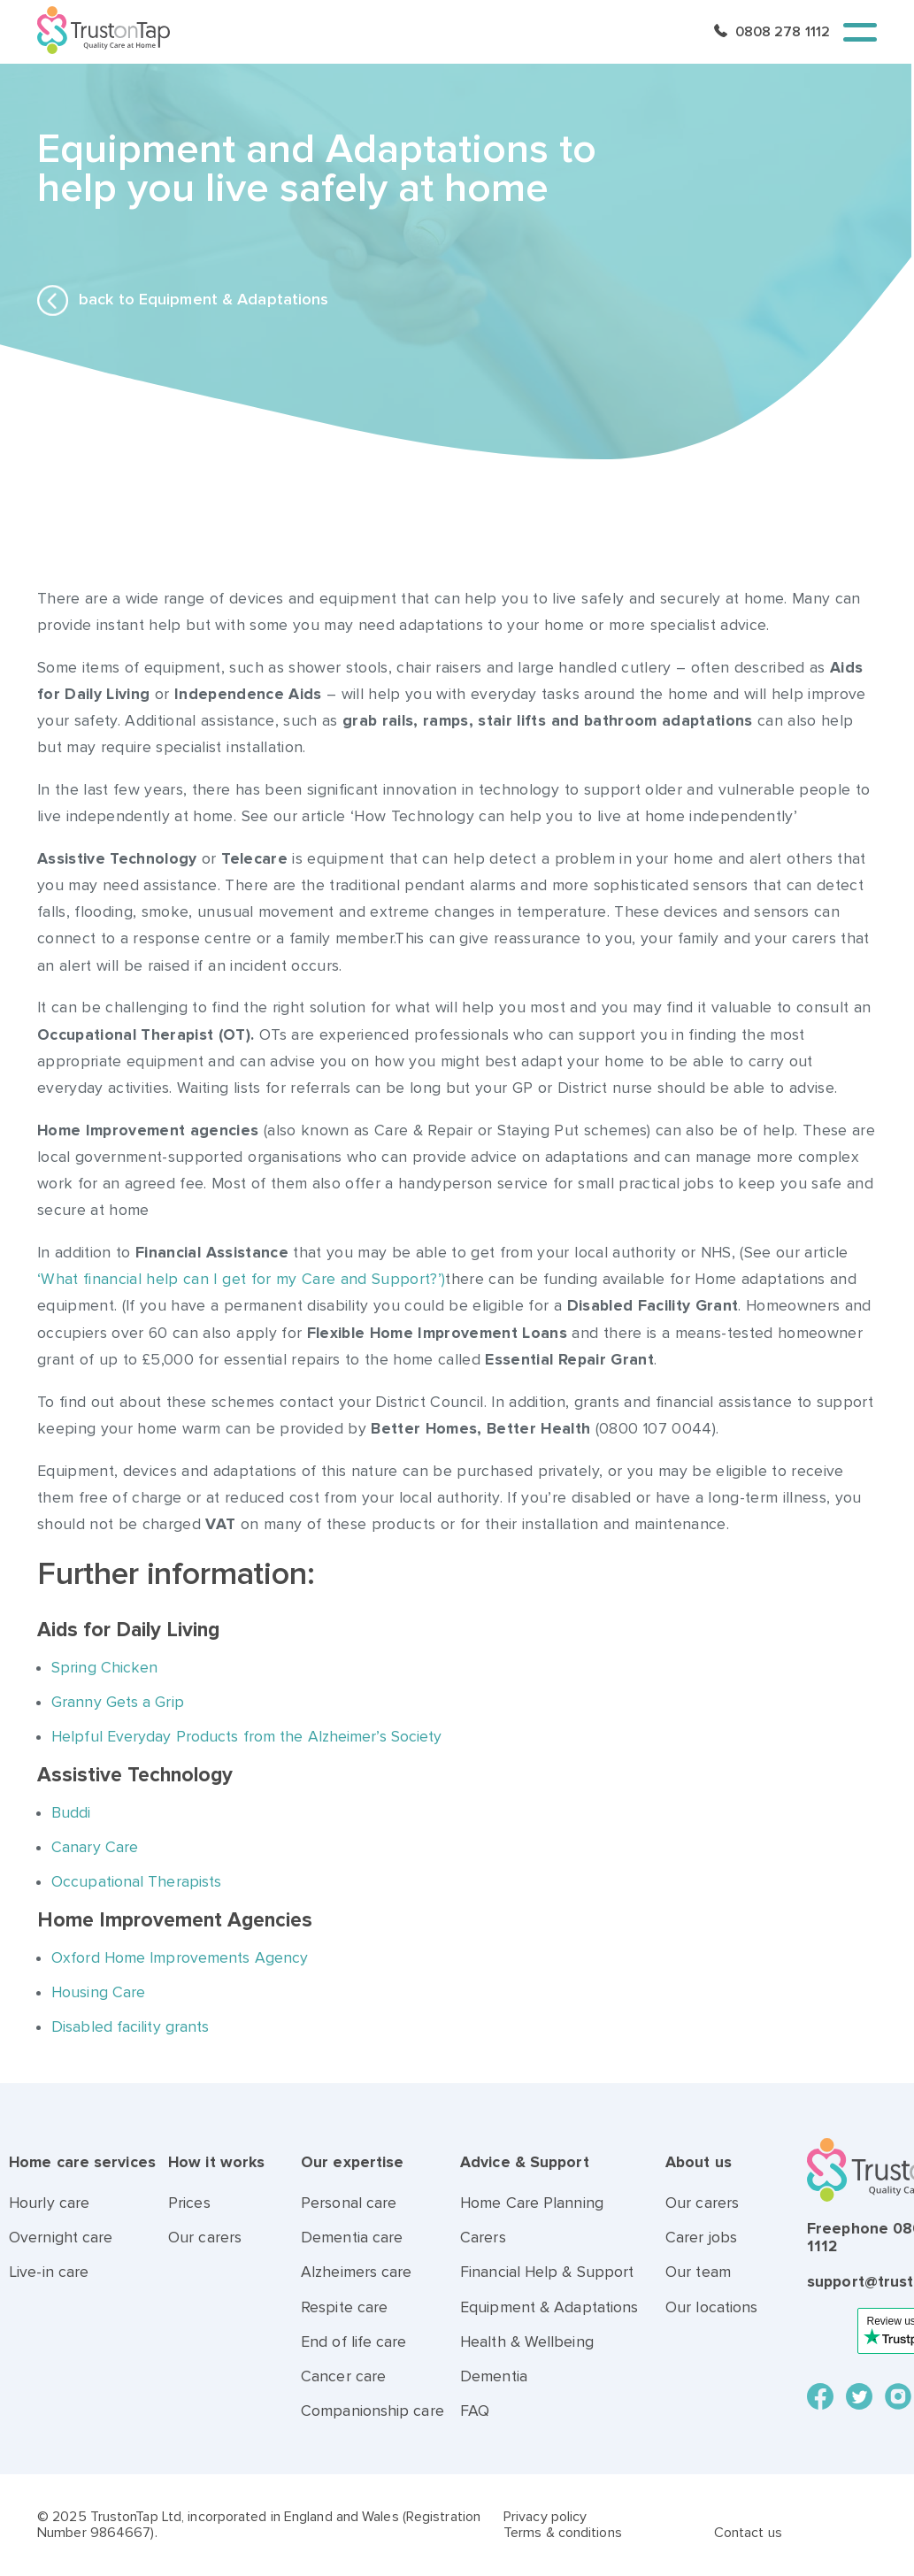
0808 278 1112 (782, 32)
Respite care (344, 2307)
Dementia (493, 2376)
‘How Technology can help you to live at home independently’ (573, 816)
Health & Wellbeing (527, 2342)
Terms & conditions (562, 2532)
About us (698, 2162)
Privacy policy (545, 2517)
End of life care (354, 2342)
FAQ (474, 2411)
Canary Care (94, 1847)
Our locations (711, 2307)
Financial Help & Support (547, 2272)
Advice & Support (524, 2162)
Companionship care (372, 2411)
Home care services (82, 2162)
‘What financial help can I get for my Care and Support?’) (241, 1279)
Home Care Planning (531, 2203)
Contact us (748, 2532)
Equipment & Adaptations (549, 2307)
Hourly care (49, 2203)
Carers (483, 2237)
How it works (216, 2162)
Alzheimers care (356, 2272)
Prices (189, 2203)
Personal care (348, 2203)
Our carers (205, 2237)
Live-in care (48, 2272)
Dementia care (352, 2237)
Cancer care (343, 2376)
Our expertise (352, 2162)
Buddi (71, 1812)
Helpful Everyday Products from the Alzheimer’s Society (249, 1736)
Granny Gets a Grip (117, 1702)
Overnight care (60, 2237)
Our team (698, 2272)
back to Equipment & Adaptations (182, 300)
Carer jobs (701, 2237)
